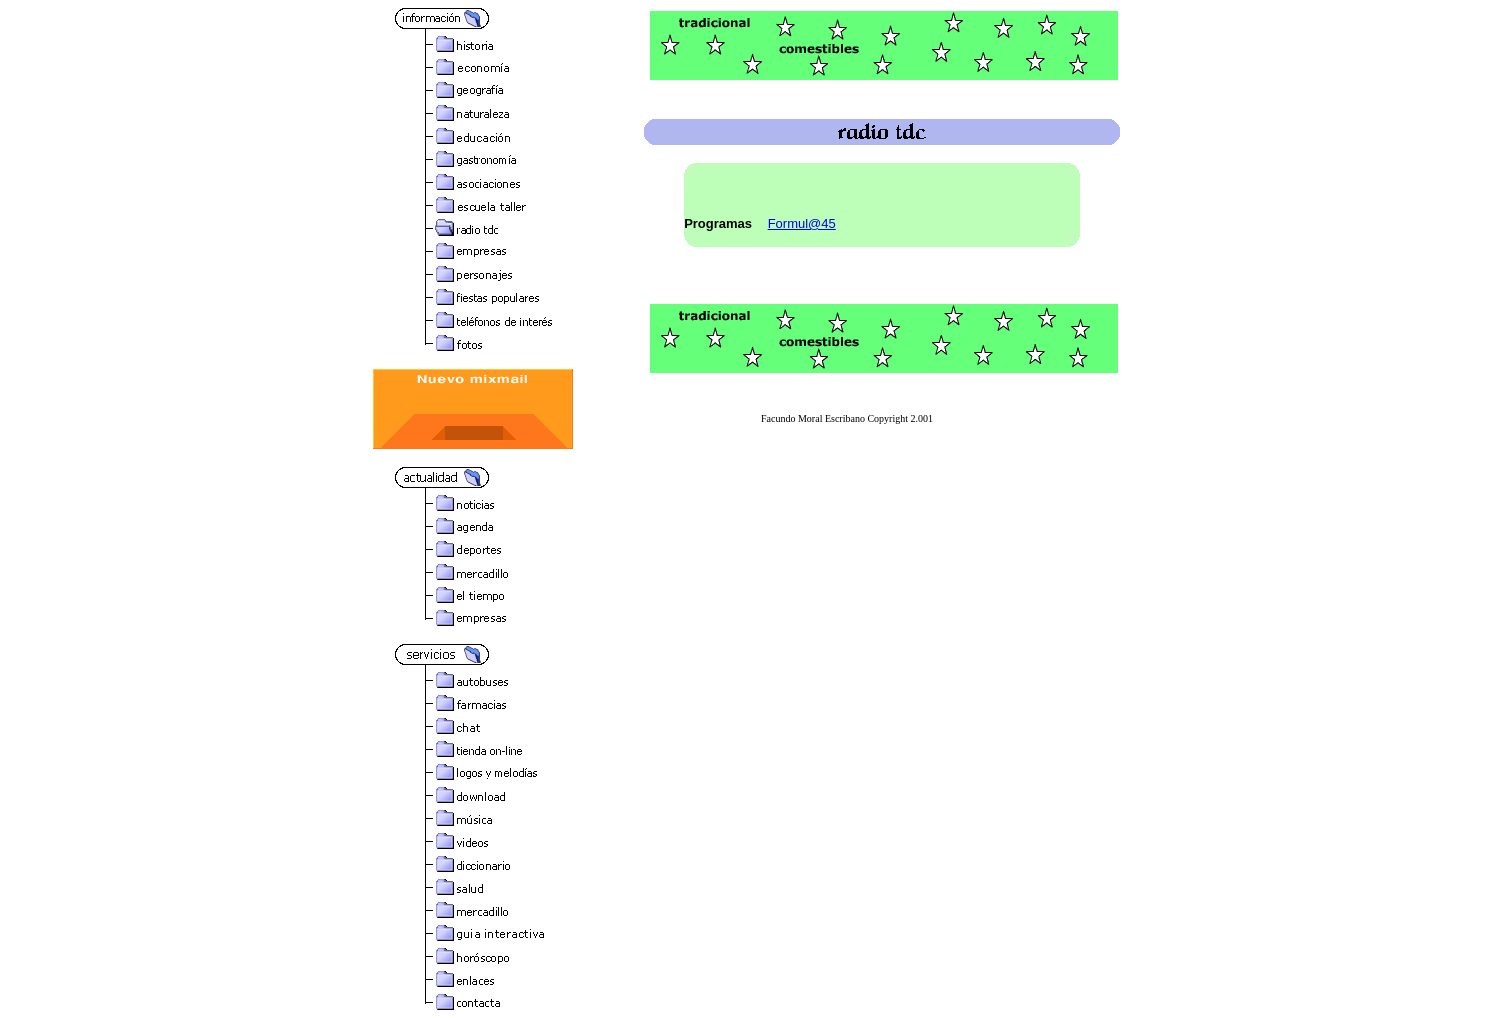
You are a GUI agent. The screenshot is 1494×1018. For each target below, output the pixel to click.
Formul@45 (802, 223)
